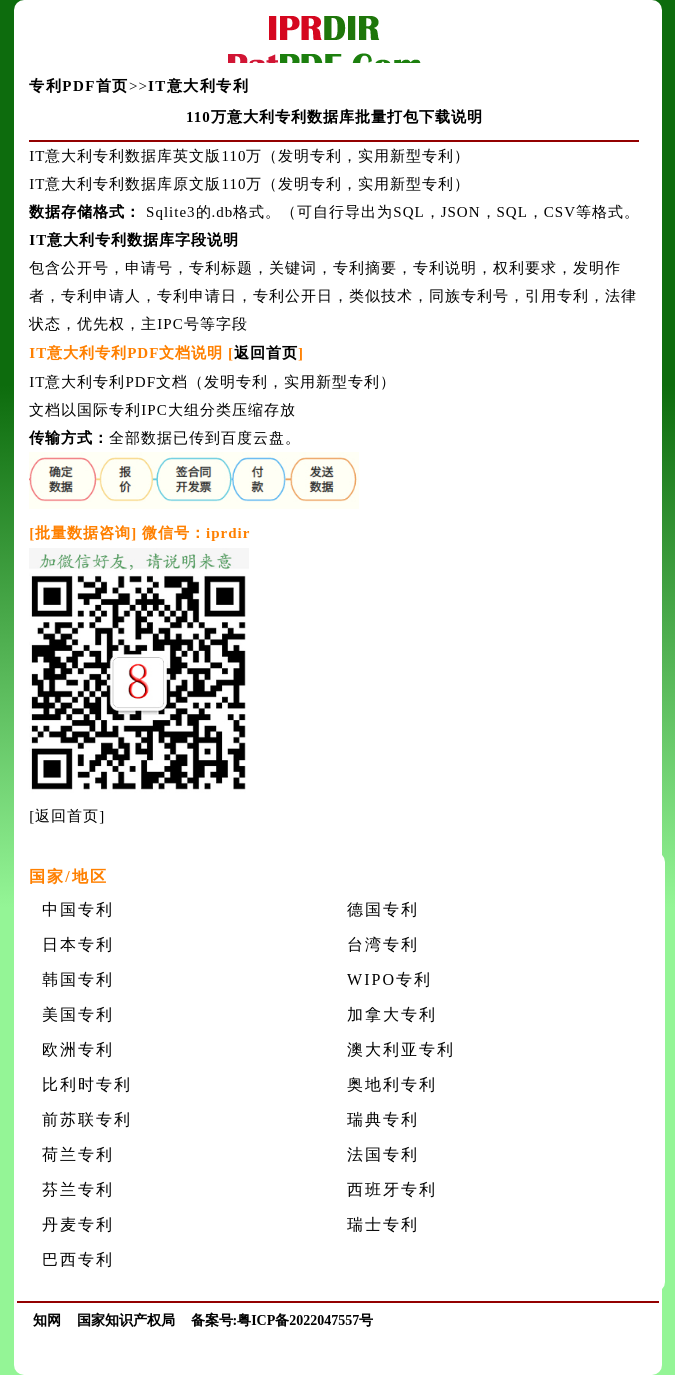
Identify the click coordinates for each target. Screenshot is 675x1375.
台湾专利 (383, 944)
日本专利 (78, 944)
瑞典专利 (383, 1119)
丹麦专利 (78, 1224)
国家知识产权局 (126, 1320)
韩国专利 (78, 979)
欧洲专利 (78, 1049)
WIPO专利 (389, 979)
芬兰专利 (78, 1189)
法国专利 (383, 1154)
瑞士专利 (383, 1224)
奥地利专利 (392, 1084)
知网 (47, 1320)
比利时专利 (87, 1084)
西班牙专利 (392, 1189)
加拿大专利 (392, 1014)
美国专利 (78, 1014)
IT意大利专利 (198, 86)
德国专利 (383, 909)
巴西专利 (78, 1259)
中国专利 (78, 909)
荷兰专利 (78, 1154)
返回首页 (266, 353)
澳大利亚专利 (401, 1049)
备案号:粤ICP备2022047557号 (282, 1320)
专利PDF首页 (79, 86)
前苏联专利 (87, 1119)
